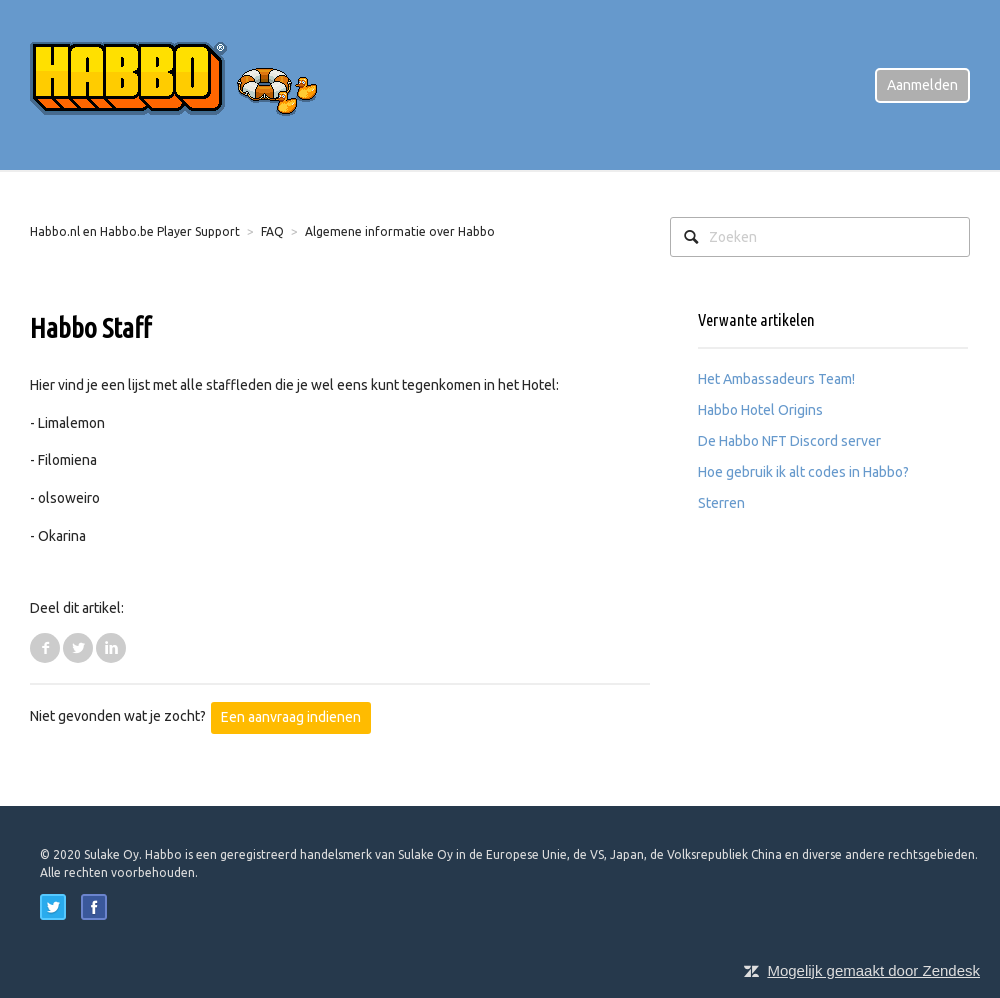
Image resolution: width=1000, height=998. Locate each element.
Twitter (78, 648)
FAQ (272, 231)
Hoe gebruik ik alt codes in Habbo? (803, 472)
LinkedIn (111, 648)
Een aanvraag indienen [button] (291, 717)
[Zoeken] (820, 237)
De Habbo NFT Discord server (789, 441)
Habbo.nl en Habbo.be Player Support (135, 231)
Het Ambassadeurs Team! (776, 379)
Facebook (45, 648)
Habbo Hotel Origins (760, 410)
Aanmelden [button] (922, 85)
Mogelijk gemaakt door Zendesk (873, 970)
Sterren (721, 503)
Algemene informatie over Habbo (400, 231)
